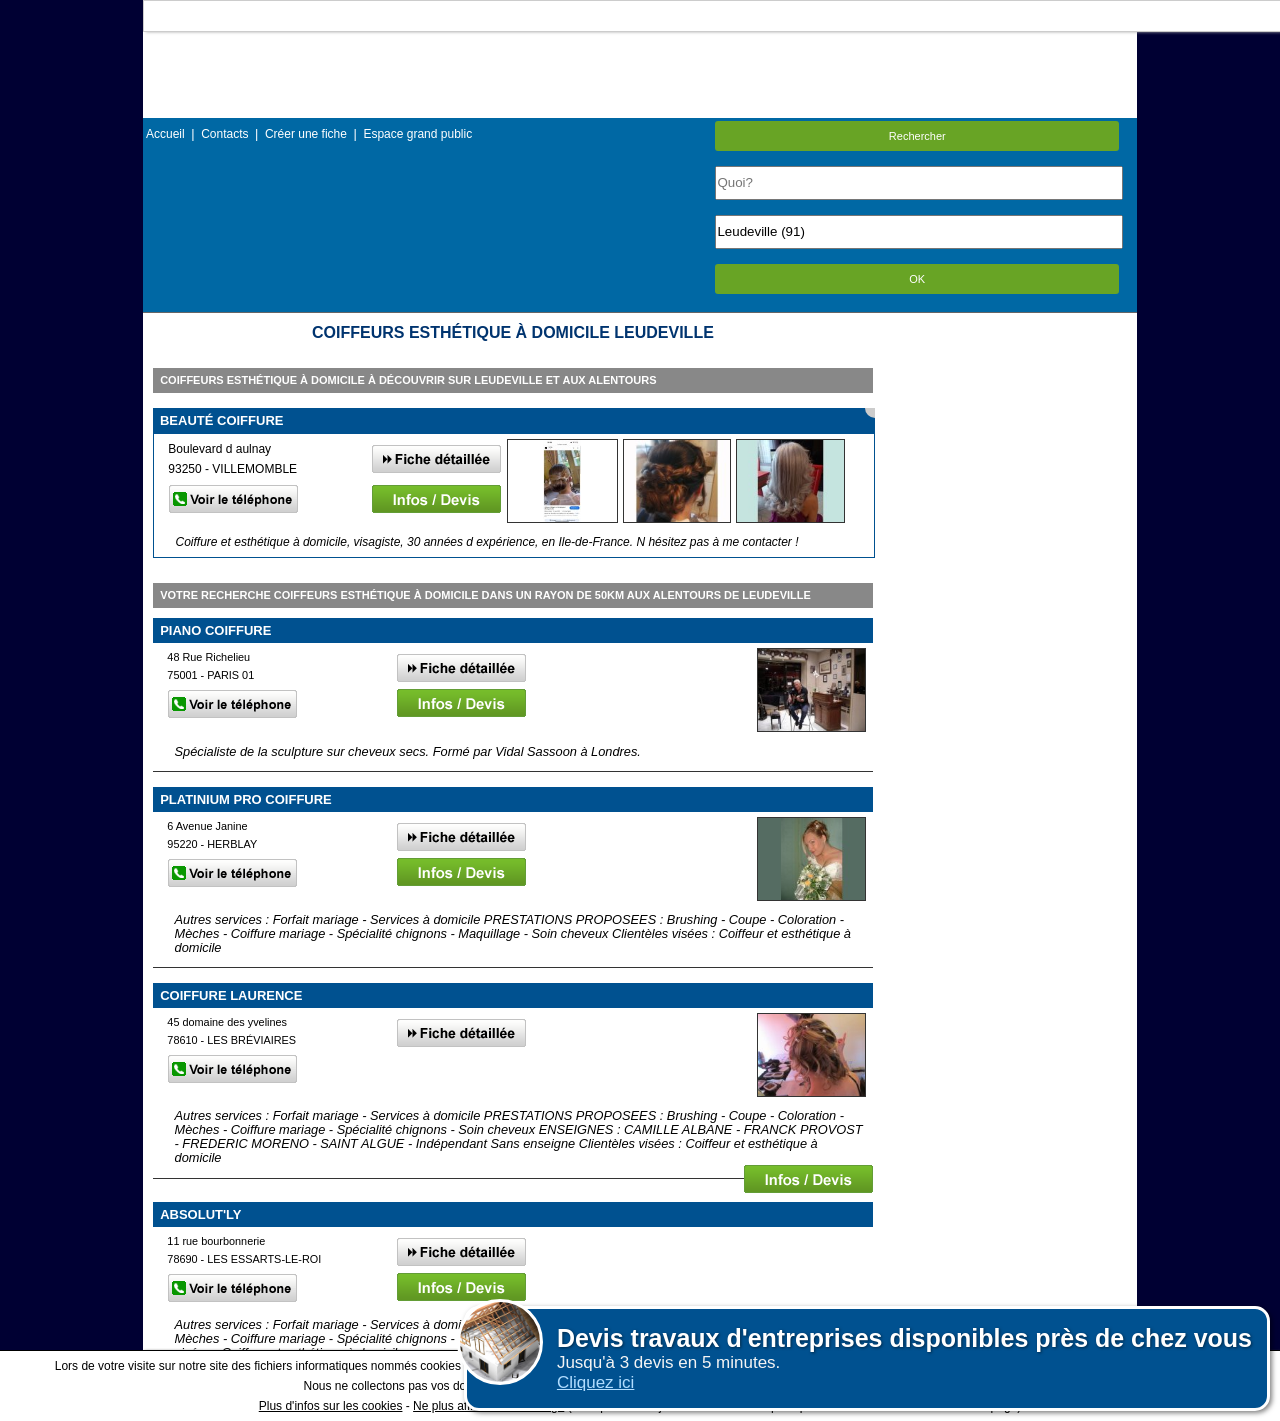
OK (917, 279)
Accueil (165, 134)
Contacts (224, 134)
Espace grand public (417, 134)
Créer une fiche (306, 134)
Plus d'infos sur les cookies (331, 1406)
